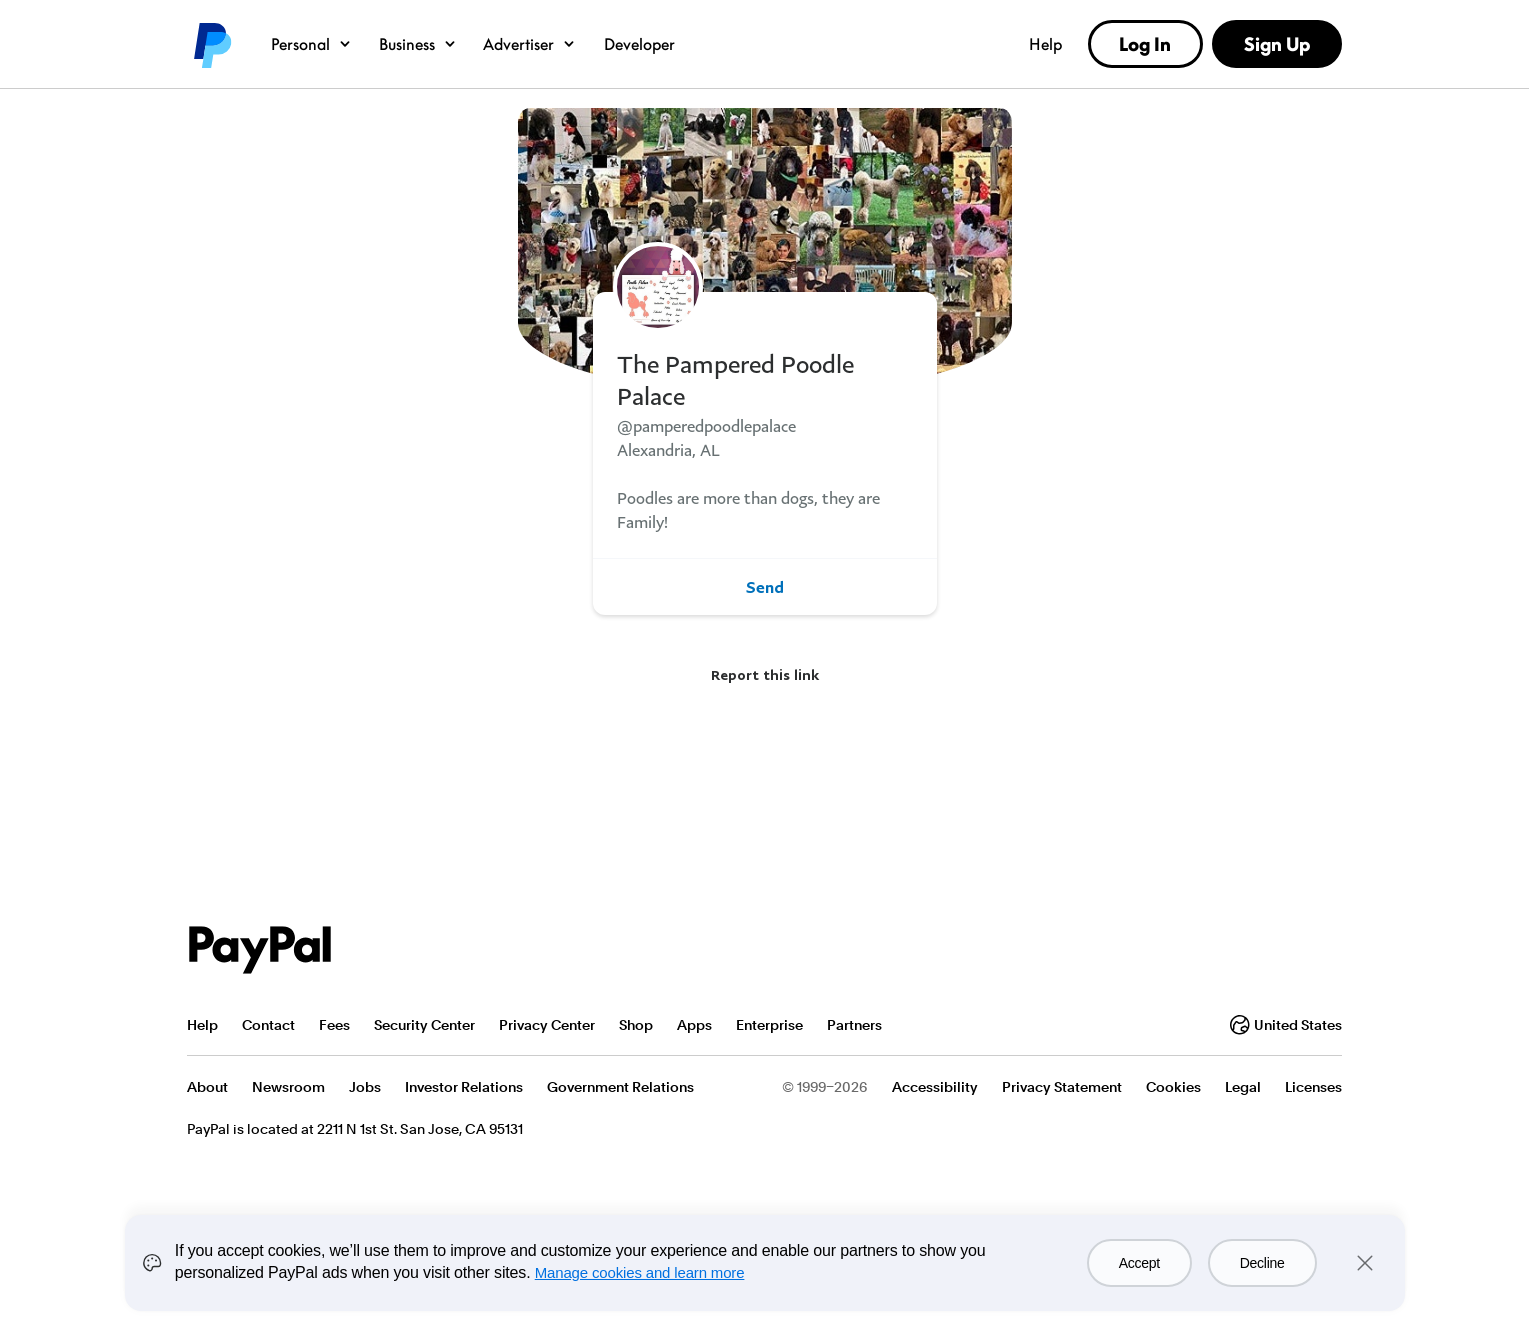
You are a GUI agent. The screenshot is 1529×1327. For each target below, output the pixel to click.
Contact (268, 1025)
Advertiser (529, 44)
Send (765, 587)
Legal (1243, 1087)
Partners (854, 1025)
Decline (1262, 1263)
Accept (1139, 1263)
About (207, 1087)
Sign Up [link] (1277, 44)
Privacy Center (547, 1025)
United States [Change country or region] (1286, 1025)
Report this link (765, 674)
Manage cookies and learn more (640, 1272)
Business (418, 44)
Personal (311, 44)
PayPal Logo (260, 950)
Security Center (424, 1025)
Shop (636, 1025)
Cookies (1173, 1087)
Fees (334, 1025)
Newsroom (288, 1087)
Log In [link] (1145, 44)
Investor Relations (464, 1087)
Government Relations (620, 1087)
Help (1045, 44)
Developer (639, 44)
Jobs (365, 1087)
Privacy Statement (1062, 1087)
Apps (694, 1025)
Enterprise (769, 1025)
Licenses (1313, 1087)
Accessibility (935, 1087)
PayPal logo (211, 44)
